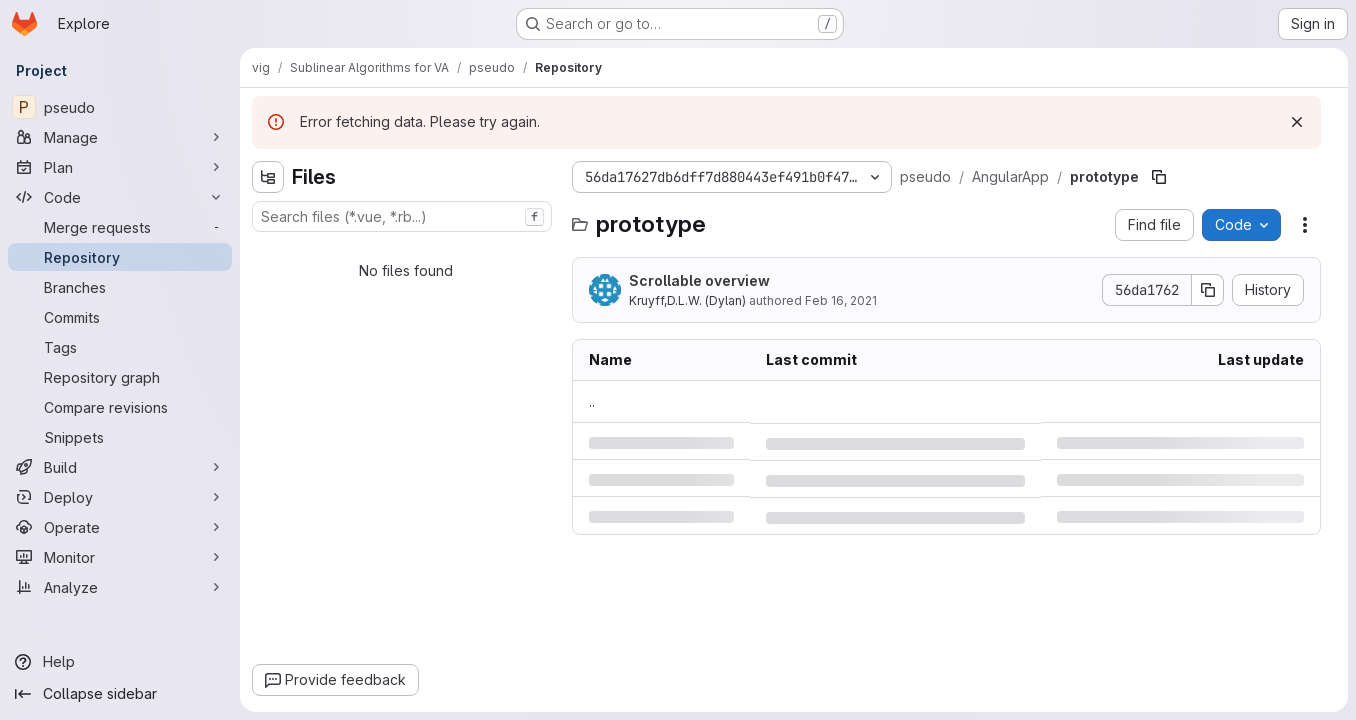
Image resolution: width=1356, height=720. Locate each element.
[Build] (120, 467)
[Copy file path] (1159, 177)
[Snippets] (120, 437)
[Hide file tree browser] (268, 177)
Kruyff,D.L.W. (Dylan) (687, 300)
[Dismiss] (1297, 122)
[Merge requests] (120, 227)
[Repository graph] (120, 377)
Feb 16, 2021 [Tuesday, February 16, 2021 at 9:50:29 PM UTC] (841, 300)
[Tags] (120, 347)
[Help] (120, 662)
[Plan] (120, 167)
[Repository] (120, 257)
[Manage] (120, 137)
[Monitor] (120, 557)
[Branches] (120, 287)
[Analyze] (120, 587)
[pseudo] (120, 107)
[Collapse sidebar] (120, 694)
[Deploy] (120, 497)
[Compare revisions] (120, 407)
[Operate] (120, 527)
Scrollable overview (699, 280)
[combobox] (402, 216)
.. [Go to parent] (592, 401)
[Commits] (120, 317)
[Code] (120, 197)
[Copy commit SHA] (1208, 290)
